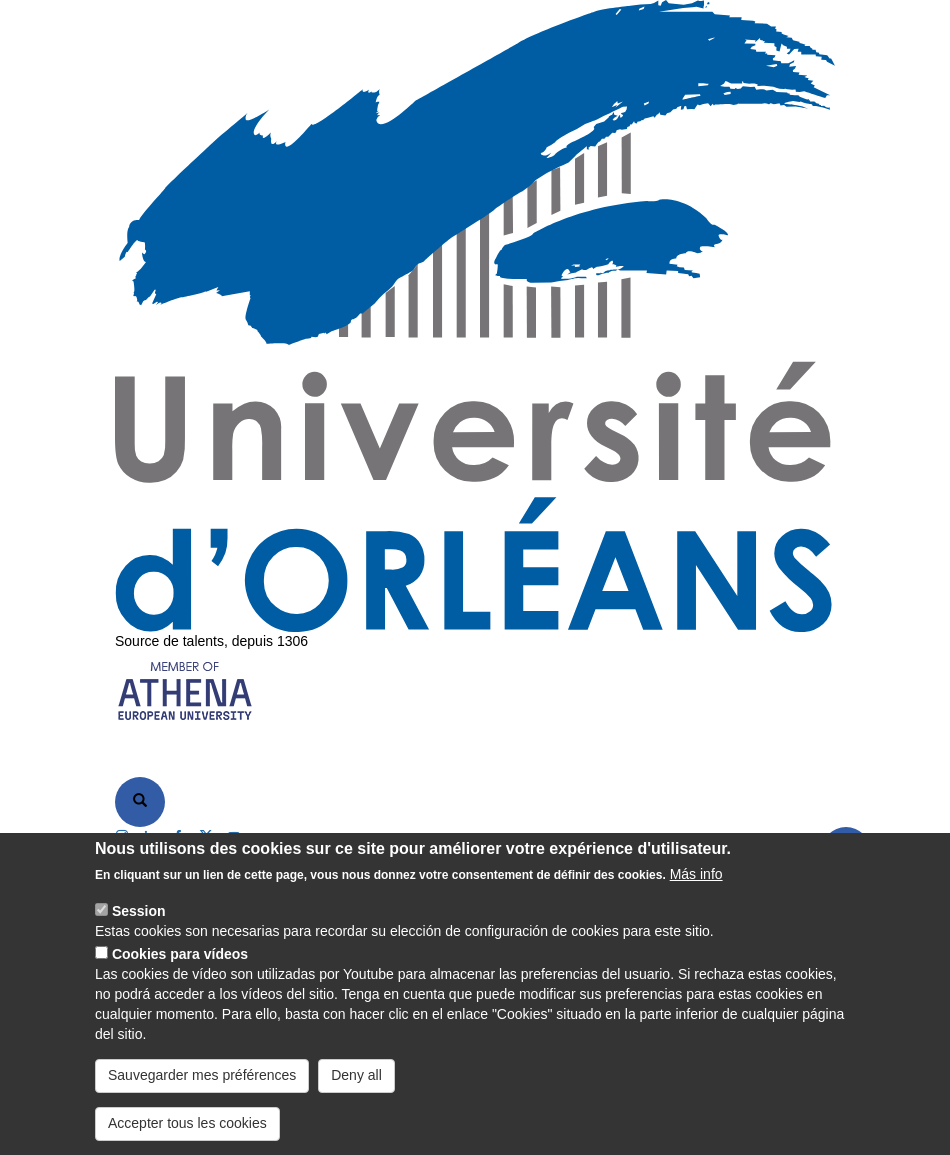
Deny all (356, 1083)
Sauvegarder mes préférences (202, 1083)
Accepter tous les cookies (187, 1131)
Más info (696, 882)
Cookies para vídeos (180, 962)
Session (139, 919)
